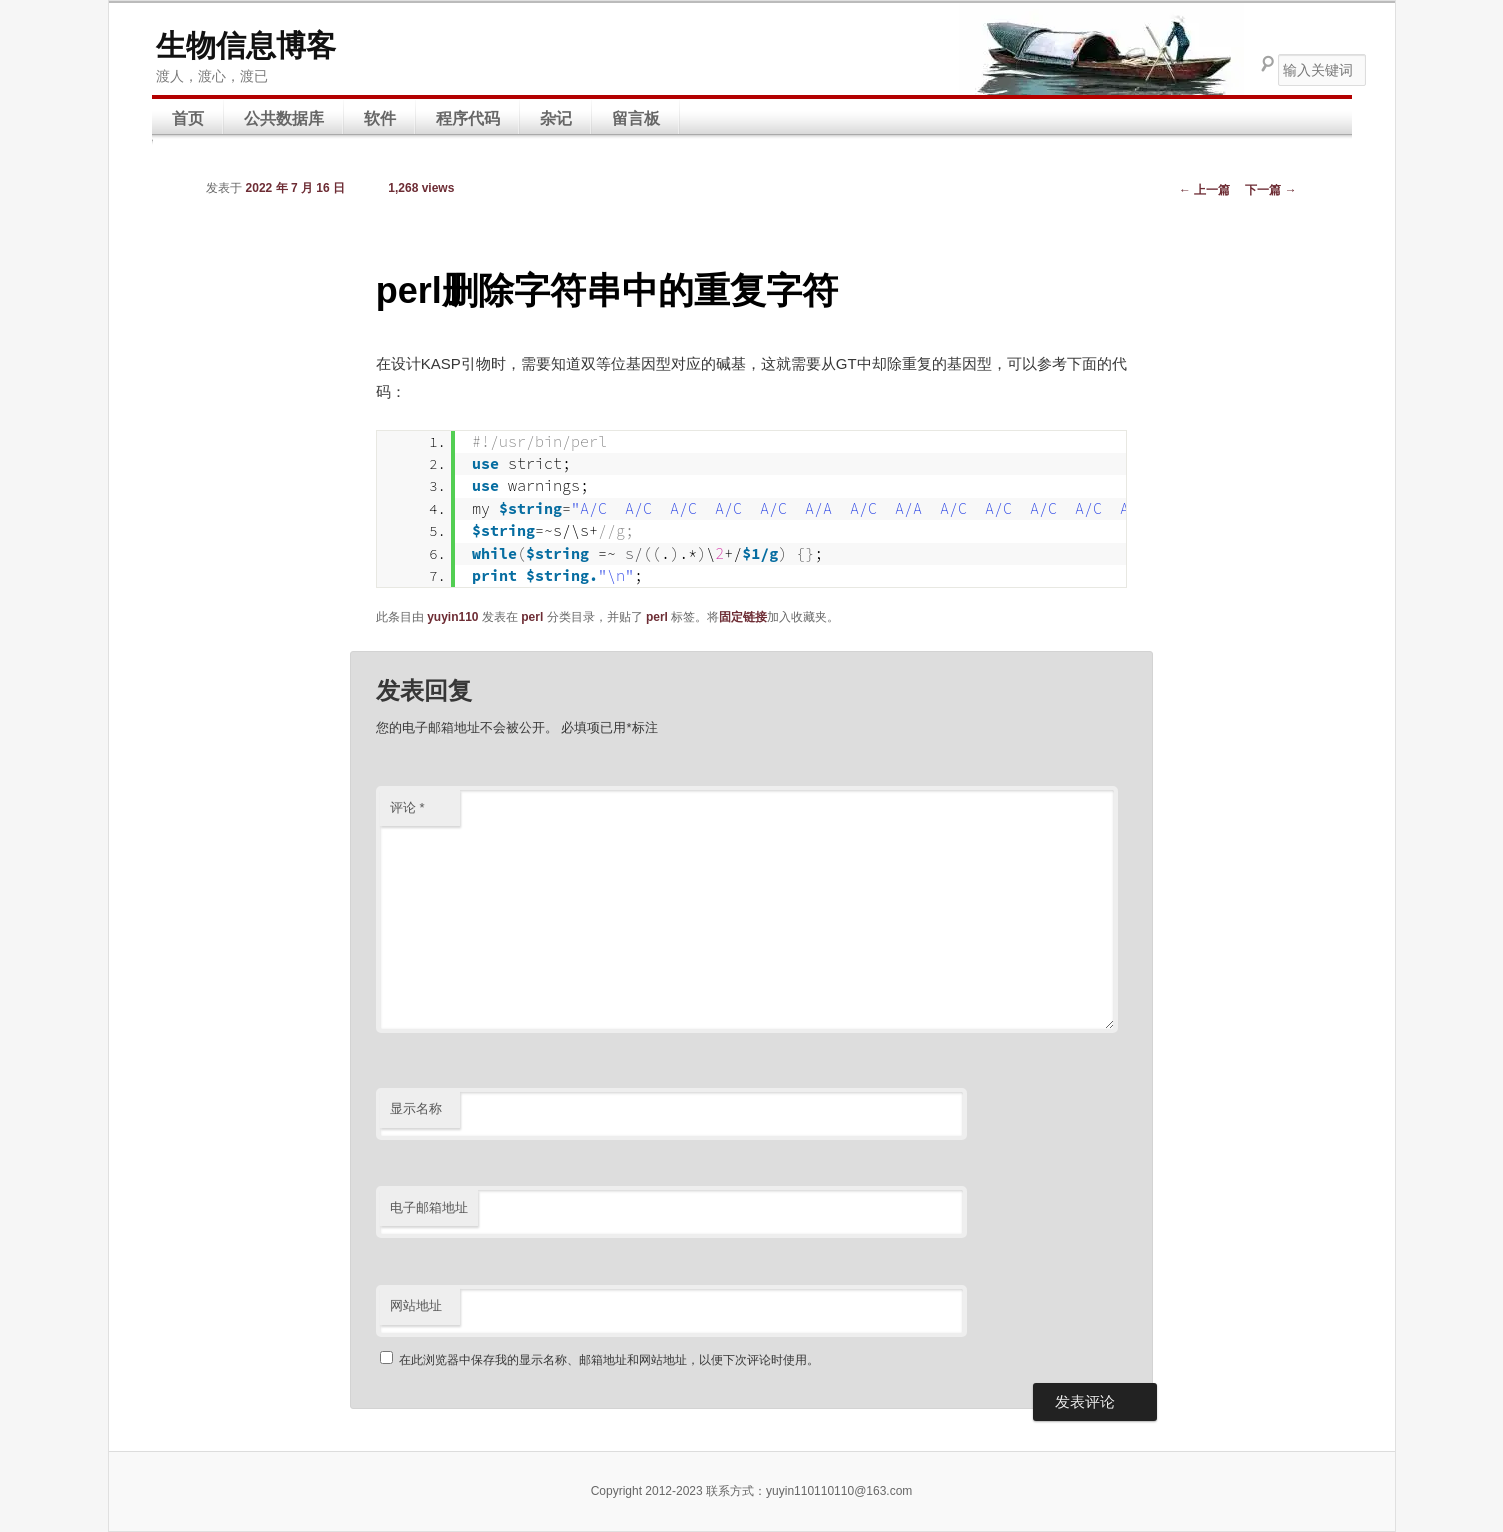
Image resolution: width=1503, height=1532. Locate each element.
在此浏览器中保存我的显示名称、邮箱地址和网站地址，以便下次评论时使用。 (609, 1360)
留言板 (636, 118)
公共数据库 (284, 118)
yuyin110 (452, 617)
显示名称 (416, 1108)
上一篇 (1204, 190)
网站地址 (416, 1305)
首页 (188, 118)
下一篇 (1270, 190)
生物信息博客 (246, 45)
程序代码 (468, 118)
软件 (380, 118)
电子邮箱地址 (429, 1207)
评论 (407, 807)
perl (532, 617)
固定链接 (743, 617)
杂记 (556, 118)
